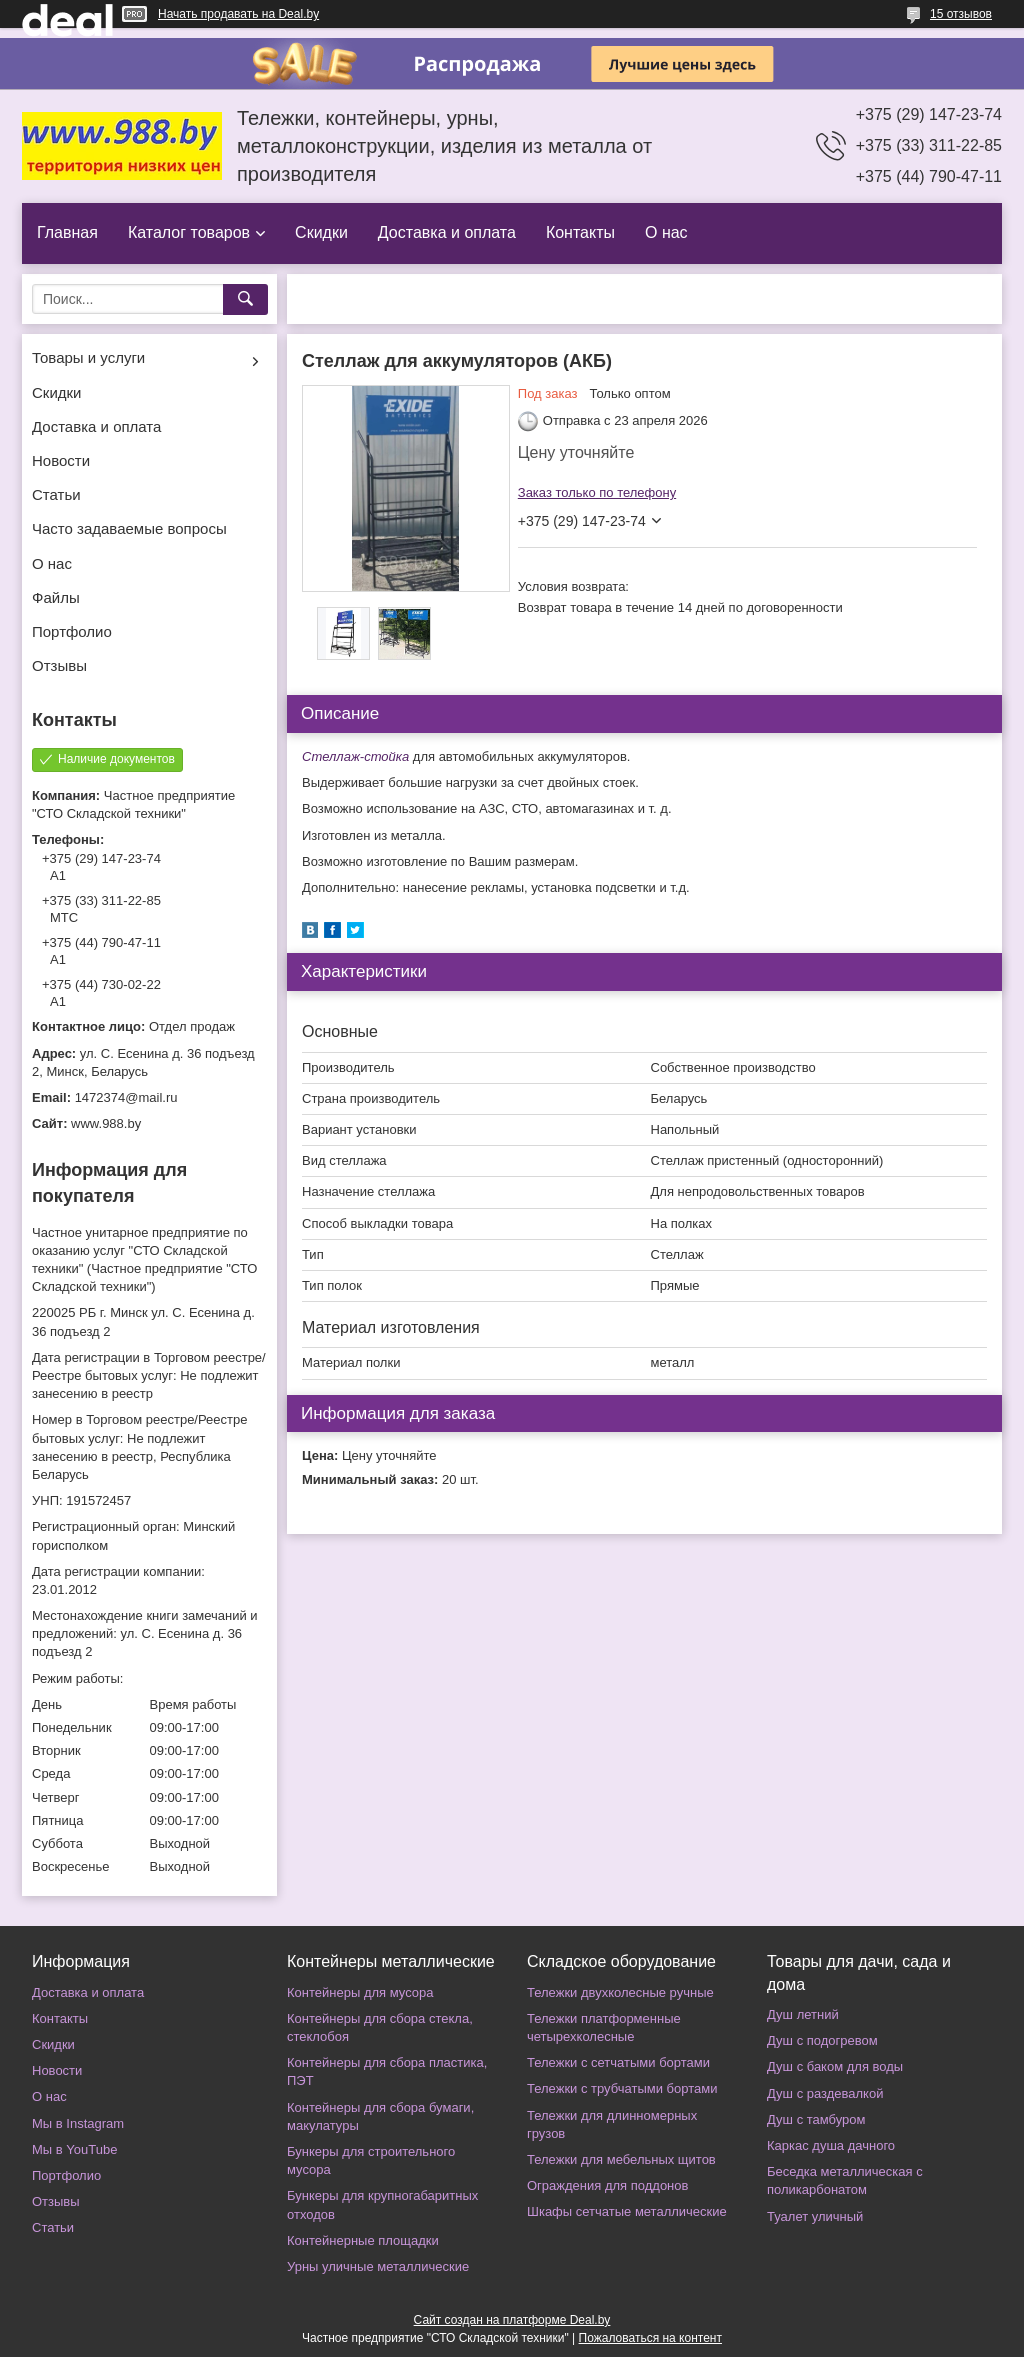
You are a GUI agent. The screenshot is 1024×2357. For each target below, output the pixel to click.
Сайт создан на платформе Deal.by (512, 2320)
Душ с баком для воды (835, 2066)
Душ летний (803, 2014)
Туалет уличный (815, 2216)
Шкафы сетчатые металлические (627, 2211)
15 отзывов (961, 14)
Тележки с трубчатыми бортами (622, 2088)
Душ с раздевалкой (825, 2093)
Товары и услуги (88, 357)
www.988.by (106, 1123)
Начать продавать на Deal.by (238, 14)
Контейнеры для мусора (360, 1992)
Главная (67, 232)
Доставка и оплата (447, 232)
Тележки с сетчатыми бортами (618, 2062)
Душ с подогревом (822, 2040)
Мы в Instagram (78, 2123)
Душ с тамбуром (816, 2119)
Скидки (321, 232)
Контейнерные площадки (363, 2240)
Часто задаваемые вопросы (129, 528)
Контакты (580, 232)
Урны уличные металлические (378, 2266)
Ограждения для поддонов (607, 2185)
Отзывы (59, 665)
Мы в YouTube (74, 2149)
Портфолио (72, 631)
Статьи (56, 494)
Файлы (56, 597)
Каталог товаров (189, 232)
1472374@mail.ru (126, 1097)
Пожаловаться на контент (650, 2338)
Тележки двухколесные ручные (620, 1992)
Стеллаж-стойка (357, 756)
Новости (61, 460)
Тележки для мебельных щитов (621, 2159)
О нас (666, 232)
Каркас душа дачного (831, 2145)
